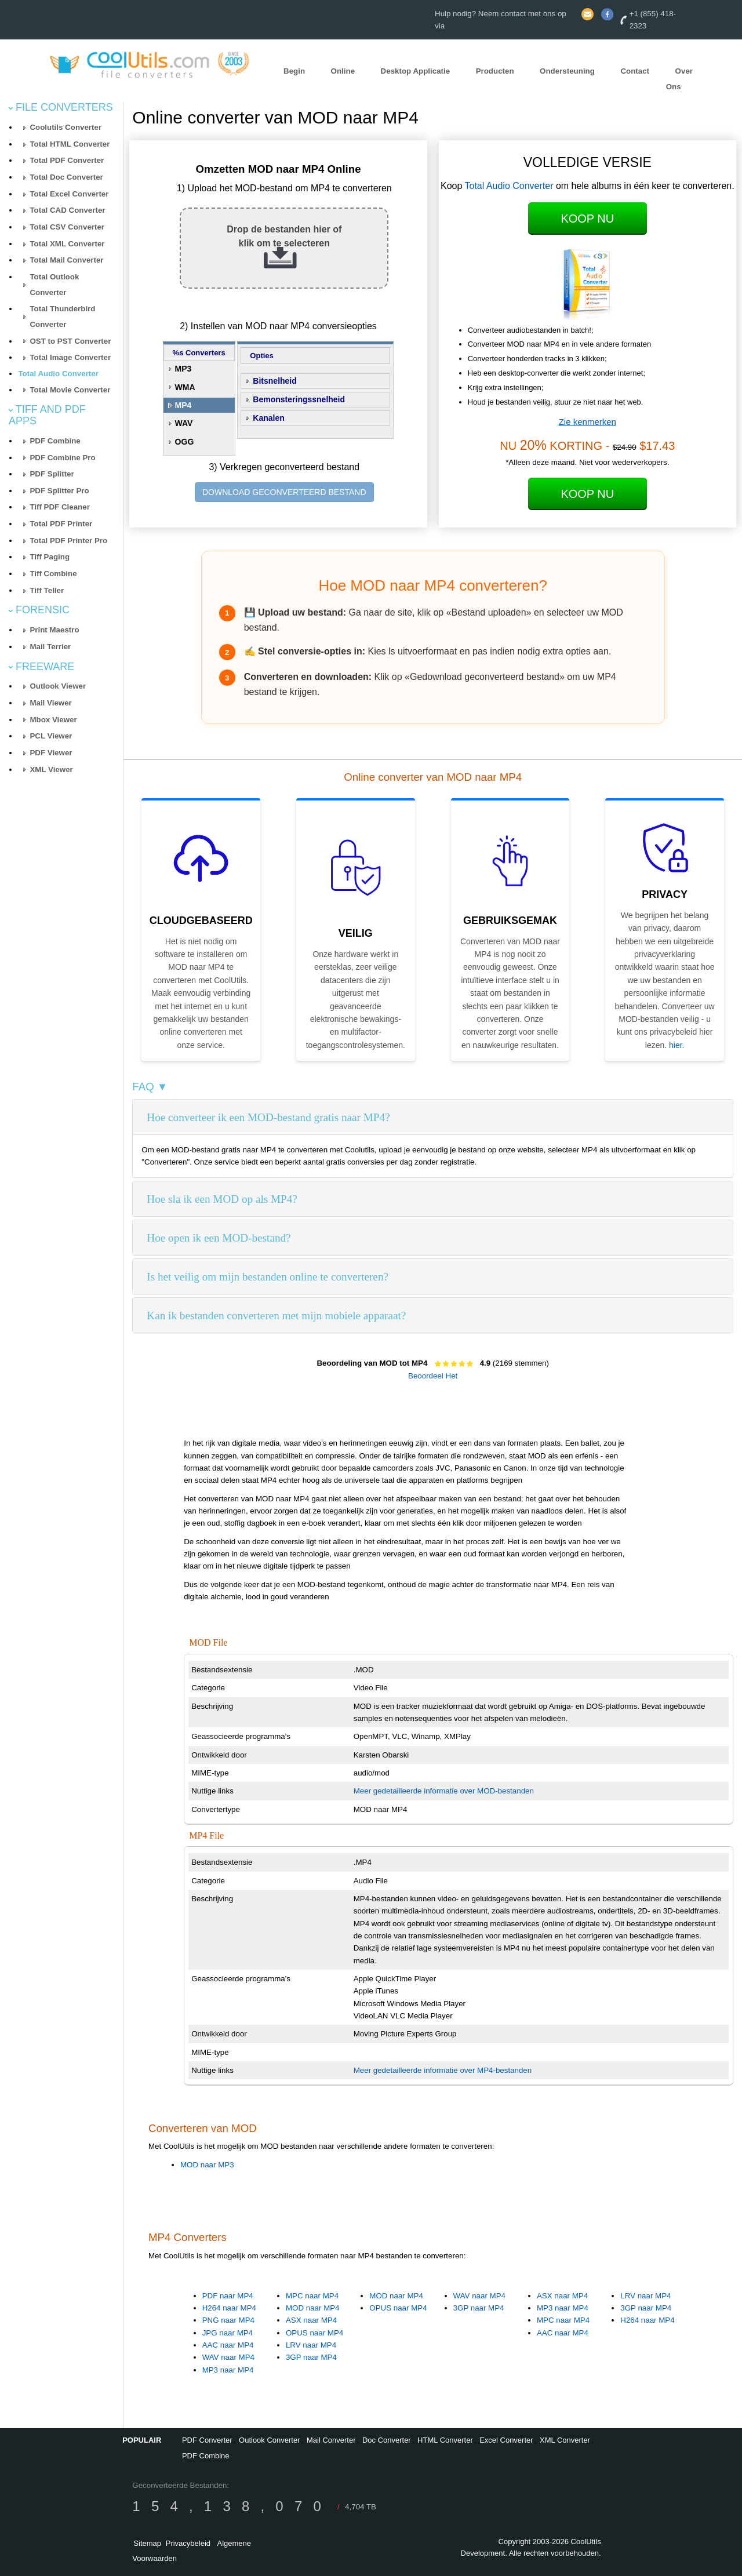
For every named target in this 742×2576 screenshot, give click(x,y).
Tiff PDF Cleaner (59, 507)
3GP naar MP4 (311, 2357)
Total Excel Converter (69, 194)
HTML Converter (445, 2440)
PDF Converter (207, 2440)
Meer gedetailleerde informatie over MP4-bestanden (443, 2070)
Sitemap (147, 2543)
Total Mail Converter (66, 260)
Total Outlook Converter (54, 284)
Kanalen (268, 418)
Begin (294, 71)
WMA (185, 387)
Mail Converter (331, 2440)
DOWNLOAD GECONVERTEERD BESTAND (284, 492)
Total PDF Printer (61, 523)
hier (675, 1045)
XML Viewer (51, 769)
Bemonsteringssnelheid (299, 399)
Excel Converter (506, 2440)
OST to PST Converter (70, 341)
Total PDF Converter (67, 160)
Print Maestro (54, 629)
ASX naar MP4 (311, 2320)
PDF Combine (55, 440)
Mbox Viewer (53, 719)
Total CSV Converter (67, 227)
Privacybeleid (188, 2543)
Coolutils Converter (65, 127)
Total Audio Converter (58, 373)
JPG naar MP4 (227, 2332)
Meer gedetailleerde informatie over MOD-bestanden (444, 1791)
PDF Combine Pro (62, 457)
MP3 (183, 368)
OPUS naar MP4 (314, 2332)
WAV (184, 423)
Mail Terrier (50, 646)
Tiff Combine (53, 573)
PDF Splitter (52, 474)
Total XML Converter (67, 243)
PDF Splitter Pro (59, 490)
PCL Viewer (51, 736)
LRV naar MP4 (311, 2345)
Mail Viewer (50, 702)
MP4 (183, 405)
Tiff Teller (47, 590)
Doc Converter (386, 2440)
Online (343, 71)
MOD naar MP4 (313, 2308)
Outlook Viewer (58, 686)
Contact (634, 71)
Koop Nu (587, 218)
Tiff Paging (50, 556)
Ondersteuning (567, 71)
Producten (495, 71)
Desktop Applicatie (415, 71)
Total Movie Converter (70, 389)
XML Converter (565, 2440)
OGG (184, 441)
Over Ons (679, 79)
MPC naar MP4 (312, 2295)
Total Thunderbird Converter (62, 316)
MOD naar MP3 (207, 2164)
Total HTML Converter (70, 144)
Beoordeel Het (432, 1375)
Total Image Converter (70, 357)
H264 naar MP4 (229, 2308)
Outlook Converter (269, 2440)
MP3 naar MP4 (228, 2370)
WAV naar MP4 (228, 2357)
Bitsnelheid (274, 380)
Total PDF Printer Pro (68, 540)
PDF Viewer (51, 752)
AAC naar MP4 (228, 2345)
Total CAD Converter (67, 210)
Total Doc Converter (66, 177)
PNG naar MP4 (228, 2320)
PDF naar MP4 (227, 2295)
